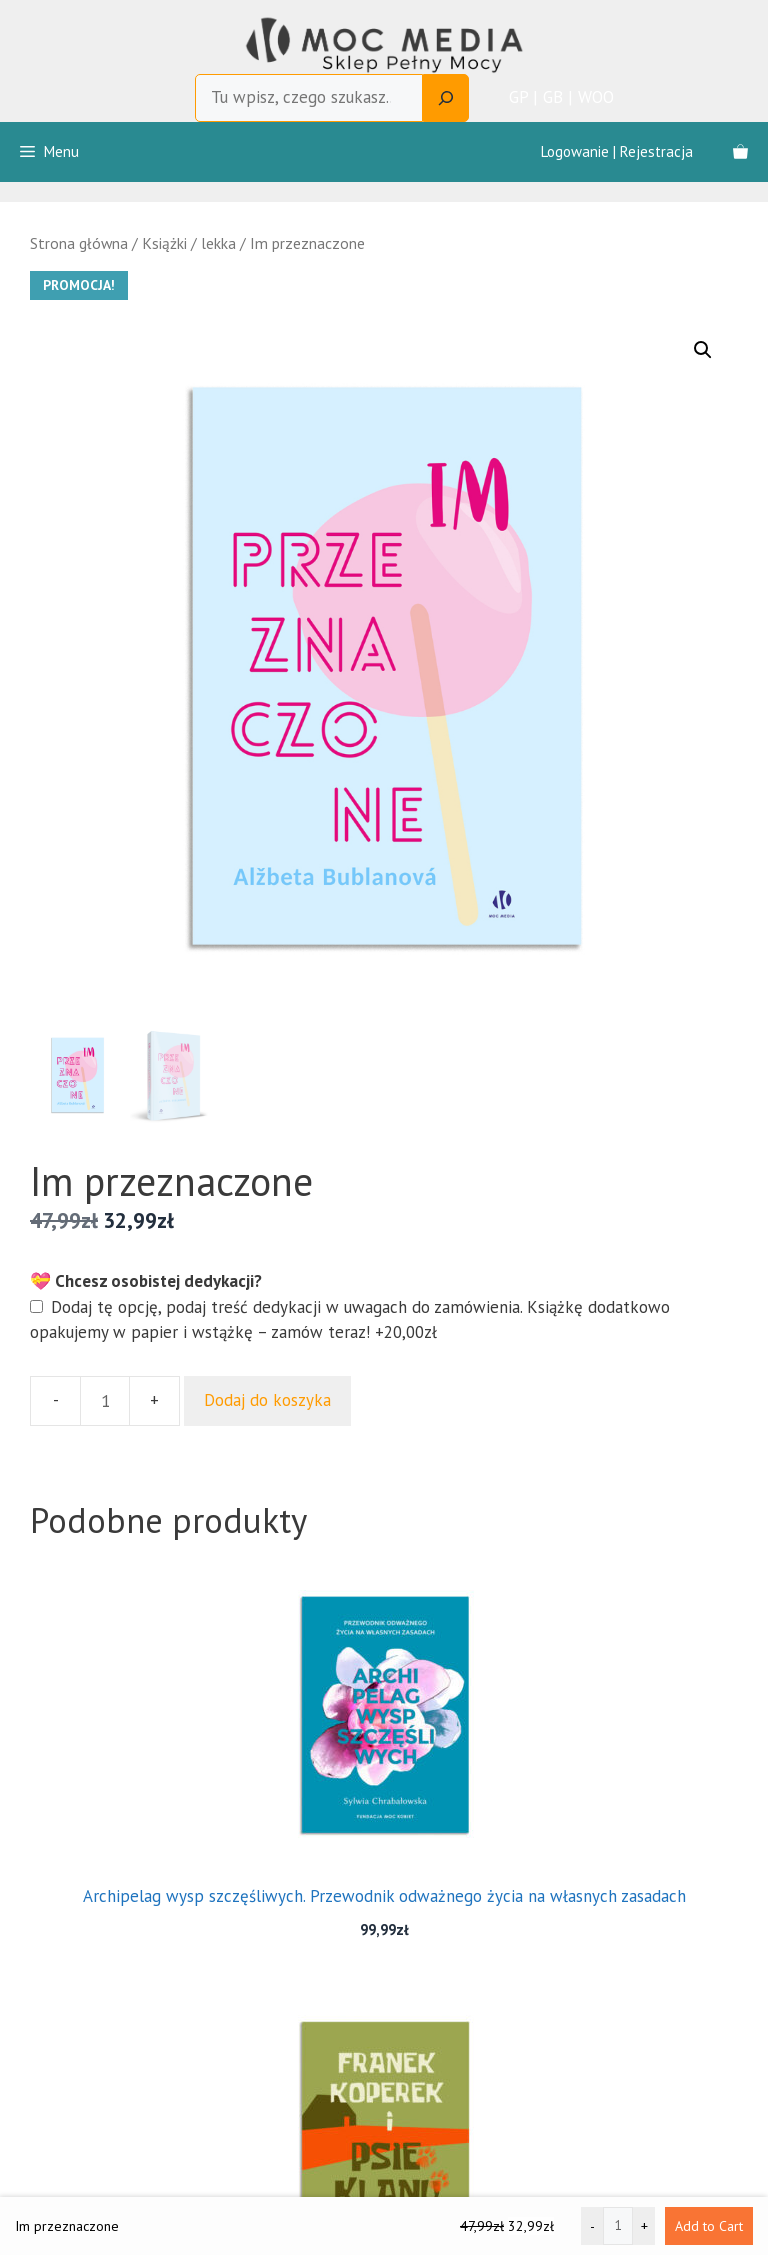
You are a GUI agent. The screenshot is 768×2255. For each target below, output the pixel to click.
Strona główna (79, 243)
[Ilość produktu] (105, 1401)
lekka (218, 243)
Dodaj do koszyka (267, 1400)
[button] (703, 350)
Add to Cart (709, 2226)
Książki (164, 243)
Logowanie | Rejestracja (617, 151)
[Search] (446, 98)
